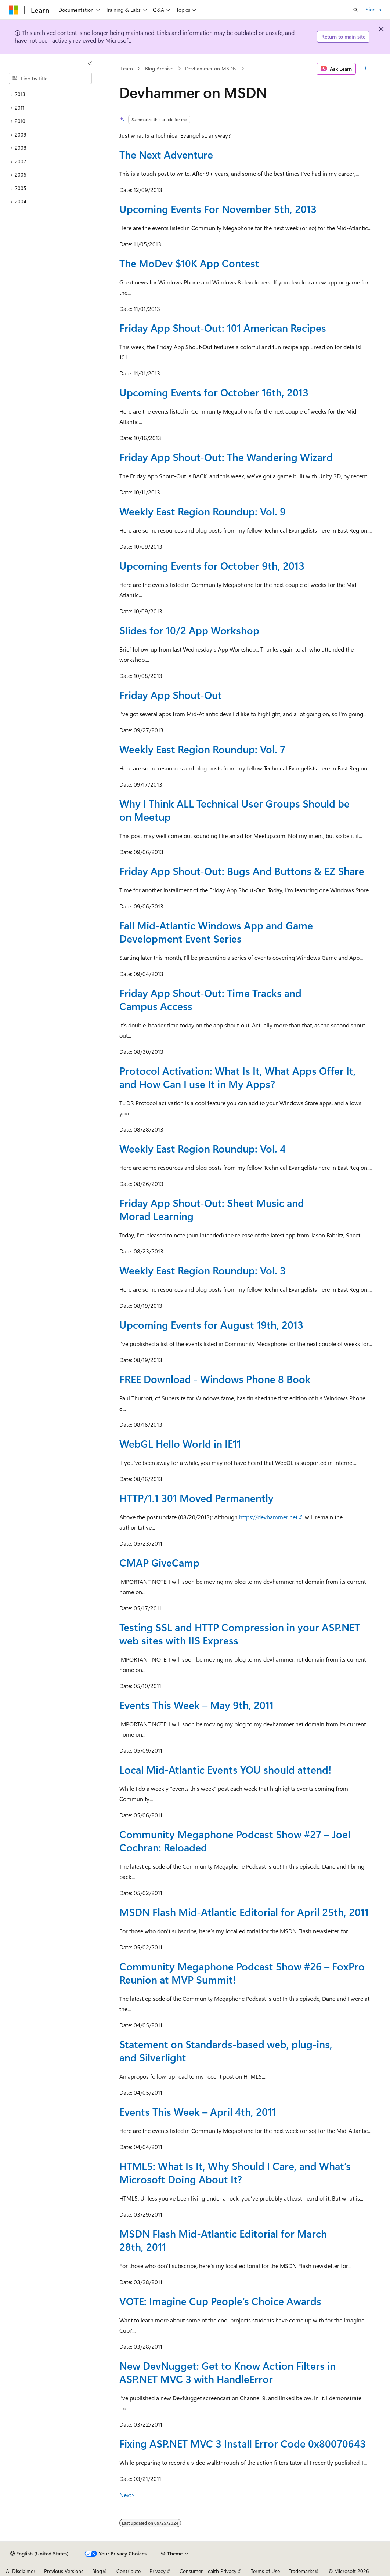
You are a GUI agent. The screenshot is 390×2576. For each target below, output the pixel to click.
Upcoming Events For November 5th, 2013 (218, 208)
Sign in (373, 9)
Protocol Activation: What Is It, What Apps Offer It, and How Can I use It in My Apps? (237, 1077)
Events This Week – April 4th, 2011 (197, 2111)
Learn (126, 68)
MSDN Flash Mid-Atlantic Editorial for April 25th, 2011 (244, 1912)
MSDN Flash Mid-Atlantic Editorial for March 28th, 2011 (223, 2240)
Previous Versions (63, 2571)
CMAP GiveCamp (159, 1562)
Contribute (128, 2571)
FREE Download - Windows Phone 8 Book (215, 1379)
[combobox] (50, 78)
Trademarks (301, 2571)
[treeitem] (50, 94)
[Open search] (355, 10)
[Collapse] (90, 63)
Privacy (157, 2571)
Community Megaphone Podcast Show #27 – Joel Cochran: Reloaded (234, 1840)
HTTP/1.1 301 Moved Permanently (196, 1498)
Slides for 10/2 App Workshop (189, 630)
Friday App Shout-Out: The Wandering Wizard (226, 457)
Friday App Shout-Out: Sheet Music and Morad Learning (211, 1209)
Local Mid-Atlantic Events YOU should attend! (225, 1769)
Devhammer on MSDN (210, 68)
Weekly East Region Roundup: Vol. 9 (202, 511)
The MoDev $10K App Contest (189, 263)
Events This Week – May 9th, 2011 (196, 1705)
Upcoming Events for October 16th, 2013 (213, 392)
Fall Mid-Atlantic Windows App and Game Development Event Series (216, 931)
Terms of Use (265, 2571)
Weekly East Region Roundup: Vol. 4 (202, 1148)
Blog (97, 2571)
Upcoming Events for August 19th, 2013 (211, 1324)
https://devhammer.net (268, 1517)
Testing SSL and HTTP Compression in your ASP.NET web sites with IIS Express (239, 1633)
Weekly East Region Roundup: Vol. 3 (202, 1270)
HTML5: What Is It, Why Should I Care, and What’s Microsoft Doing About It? (235, 2172)
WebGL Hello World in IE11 (180, 1443)
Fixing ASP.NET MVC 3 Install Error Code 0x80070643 (242, 2443)
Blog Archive (159, 68)
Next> (127, 2495)
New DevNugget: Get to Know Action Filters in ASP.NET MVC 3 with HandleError (227, 2372)
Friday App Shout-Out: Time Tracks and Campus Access (210, 999)
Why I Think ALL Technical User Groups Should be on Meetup (234, 810)
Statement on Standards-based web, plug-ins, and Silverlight (225, 2050)
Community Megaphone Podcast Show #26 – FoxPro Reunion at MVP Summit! (242, 1972)
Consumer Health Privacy (208, 2571)
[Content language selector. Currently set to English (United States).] (39, 2553)
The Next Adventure (166, 154)
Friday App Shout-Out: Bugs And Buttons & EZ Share (241, 871)
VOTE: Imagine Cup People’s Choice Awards (220, 2301)
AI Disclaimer (20, 2571)
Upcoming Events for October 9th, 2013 (211, 565)
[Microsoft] (13, 10)
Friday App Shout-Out (170, 694)
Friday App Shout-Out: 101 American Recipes (222, 327)
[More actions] (365, 69)
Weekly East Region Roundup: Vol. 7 (202, 749)
